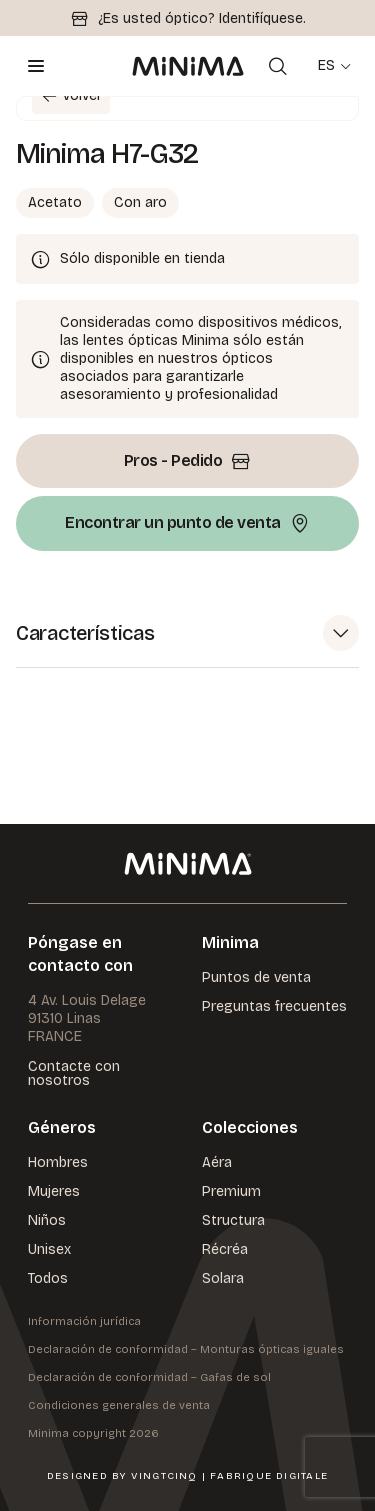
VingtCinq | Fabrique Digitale (229, 1476)
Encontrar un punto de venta (187, 523)
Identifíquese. (262, 18)
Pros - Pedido (188, 461)
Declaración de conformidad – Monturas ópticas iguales (186, 1349)
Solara (223, 1278)
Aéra (217, 1162)
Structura (233, 1220)
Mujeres (54, 1191)
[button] (187, 633)
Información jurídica (84, 1321)
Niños (47, 1220)
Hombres (58, 1162)
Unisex (49, 1249)
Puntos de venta (256, 977)
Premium (231, 1191)
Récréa (225, 1249)
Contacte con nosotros (74, 1074)
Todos (48, 1278)
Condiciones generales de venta (119, 1405)
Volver (67, 96)
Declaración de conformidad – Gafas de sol (149, 1377)
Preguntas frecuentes (274, 1006)
